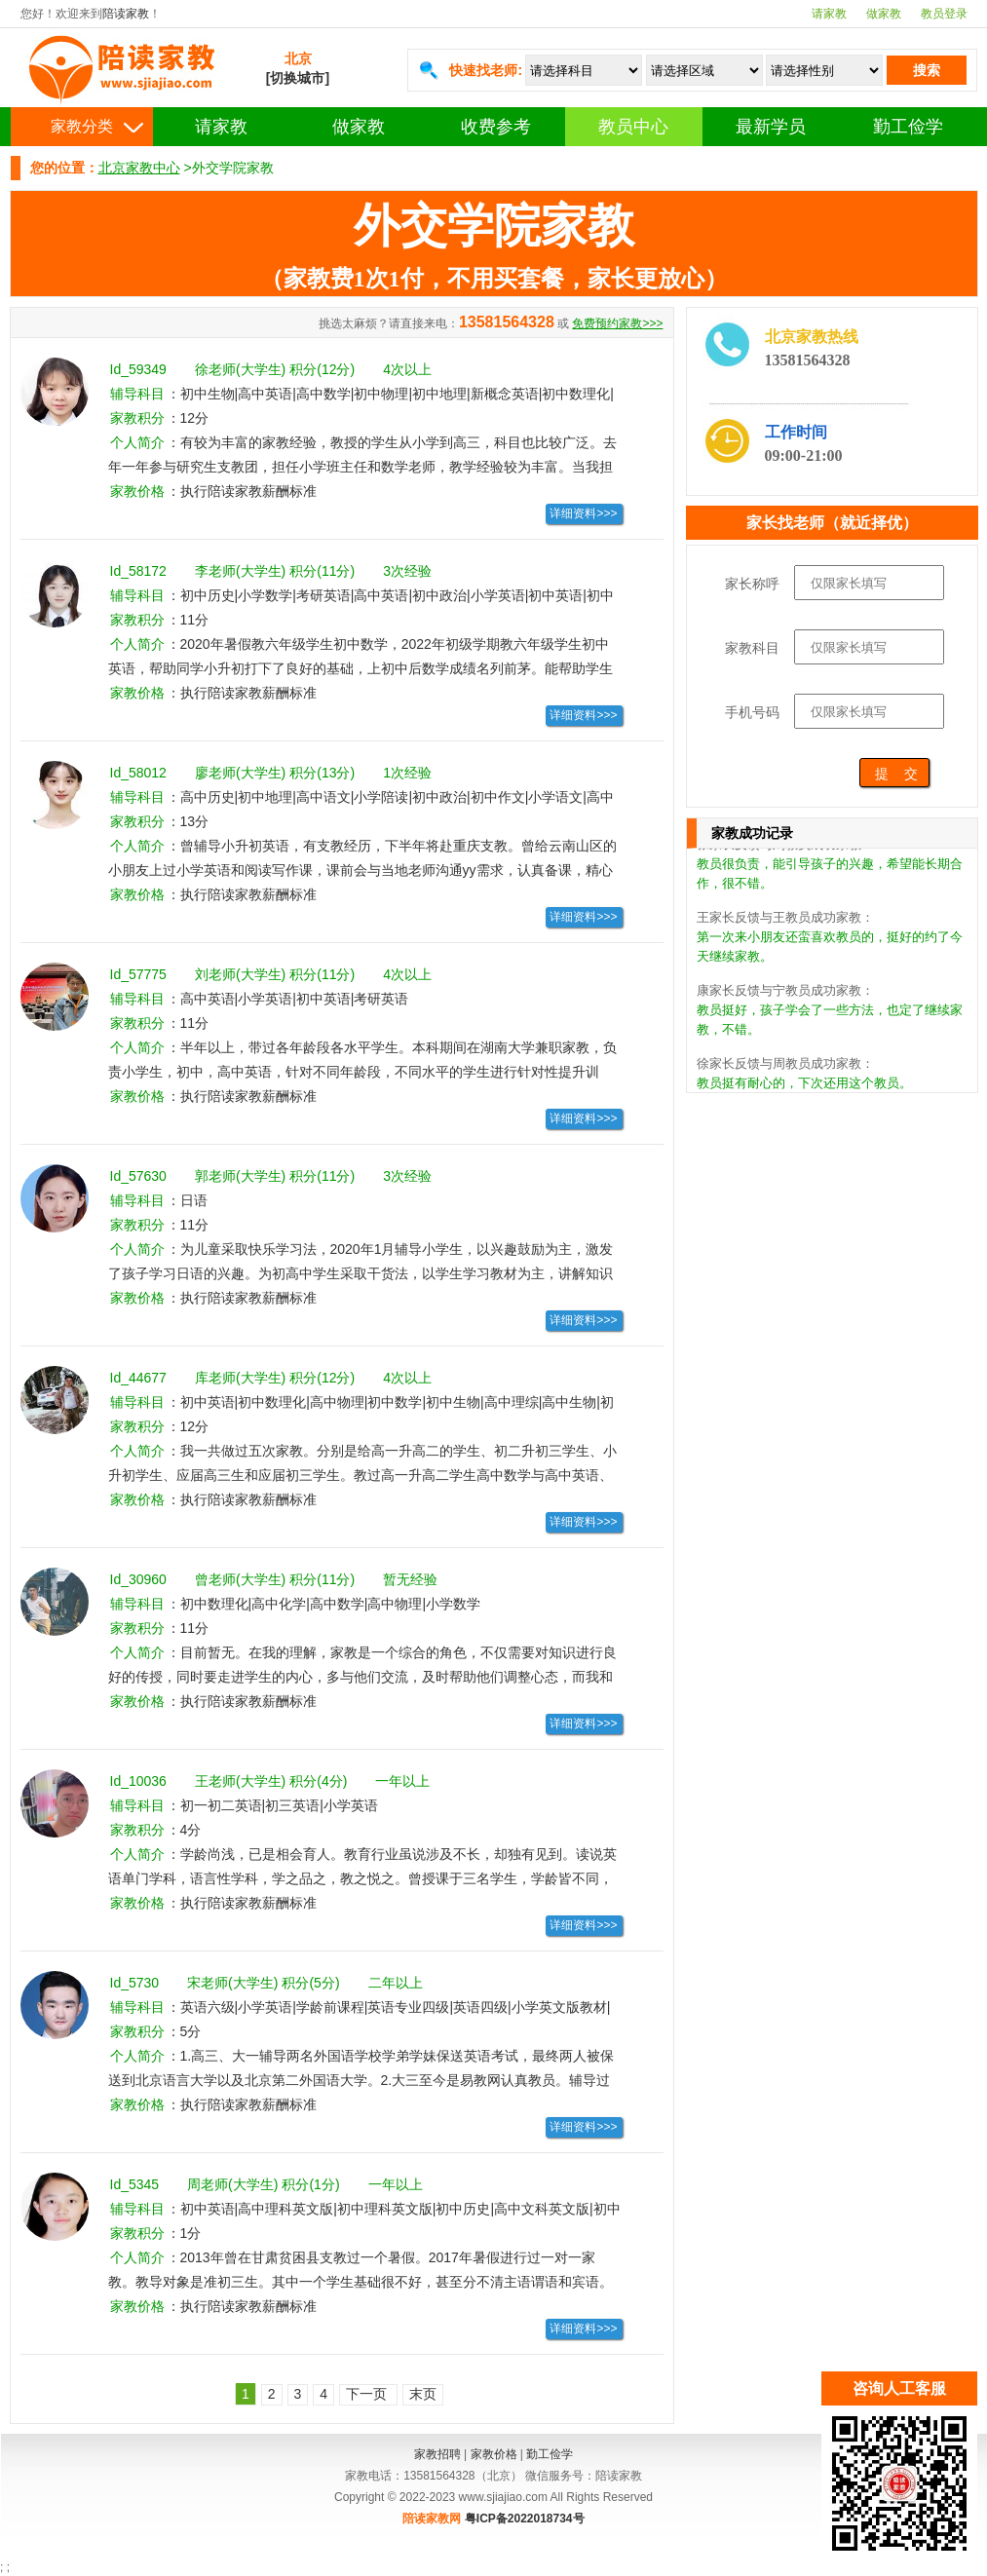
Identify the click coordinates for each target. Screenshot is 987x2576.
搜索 (926, 70)
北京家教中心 (139, 167)
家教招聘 (437, 2454)
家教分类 (82, 126)
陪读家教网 (431, 2518)
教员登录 (944, 13)
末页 (423, 2394)
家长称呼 (752, 583)
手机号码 (752, 712)
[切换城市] (297, 78)
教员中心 (633, 126)
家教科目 (752, 648)
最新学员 (771, 126)
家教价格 (494, 2454)
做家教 (883, 13)
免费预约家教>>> (617, 323)
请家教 (829, 13)
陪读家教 (125, 13)
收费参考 (496, 126)
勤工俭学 (908, 126)
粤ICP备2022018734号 (525, 2518)
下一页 (368, 2394)
